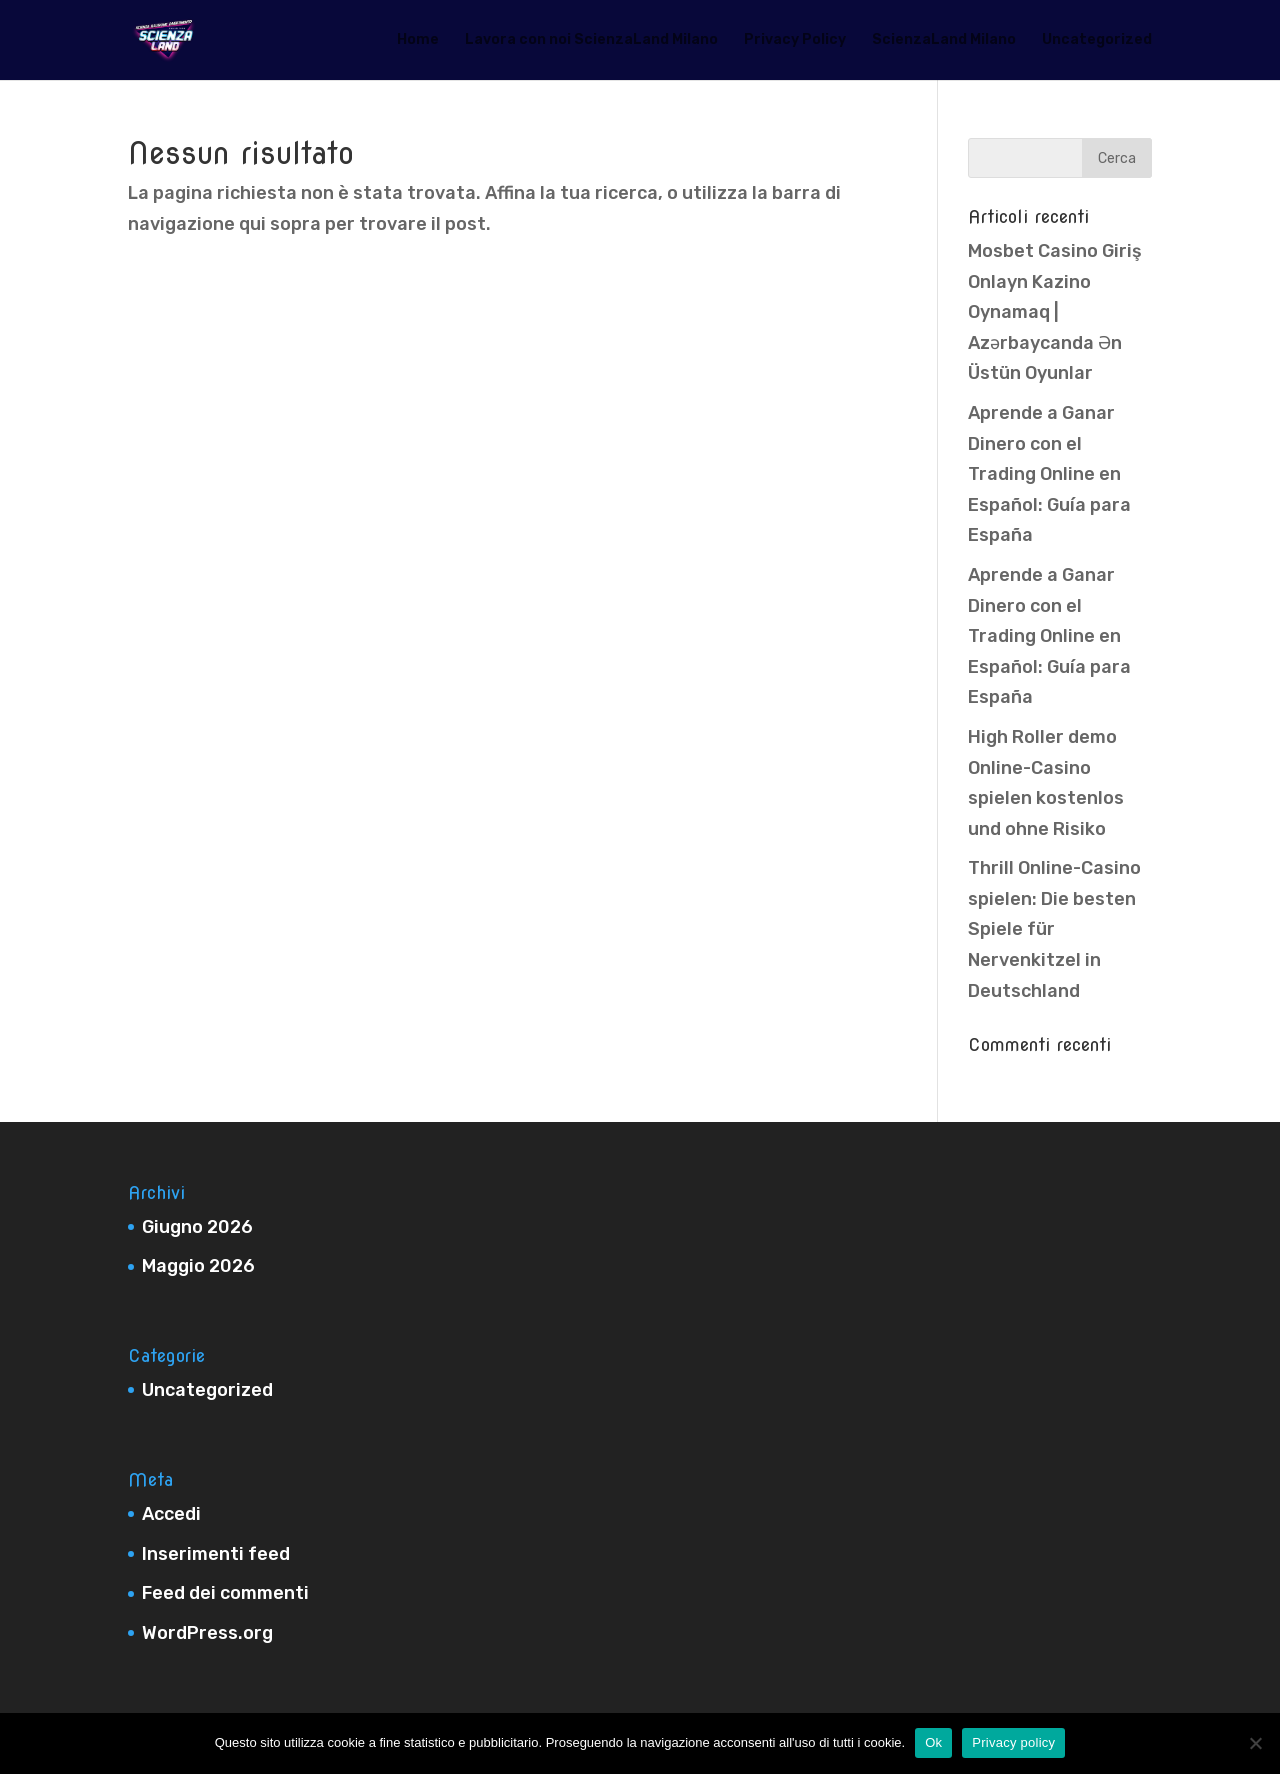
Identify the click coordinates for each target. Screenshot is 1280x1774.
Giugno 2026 (197, 1227)
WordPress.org (207, 1633)
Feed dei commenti (225, 1593)
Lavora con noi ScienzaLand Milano (591, 40)
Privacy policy (1013, 1742)
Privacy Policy (795, 40)
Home (418, 40)
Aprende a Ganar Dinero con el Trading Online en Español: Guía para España (1049, 474)
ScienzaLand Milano (944, 40)
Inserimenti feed (216, 1554)
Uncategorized (1097, 40)
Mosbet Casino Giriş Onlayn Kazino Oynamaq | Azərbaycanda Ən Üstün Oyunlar (1055, 312)
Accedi (171, 1514)
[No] (1255, 1743)
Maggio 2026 (198, 1266)
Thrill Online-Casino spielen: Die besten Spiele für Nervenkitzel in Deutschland (1054, 929)
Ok (933, 1742)
